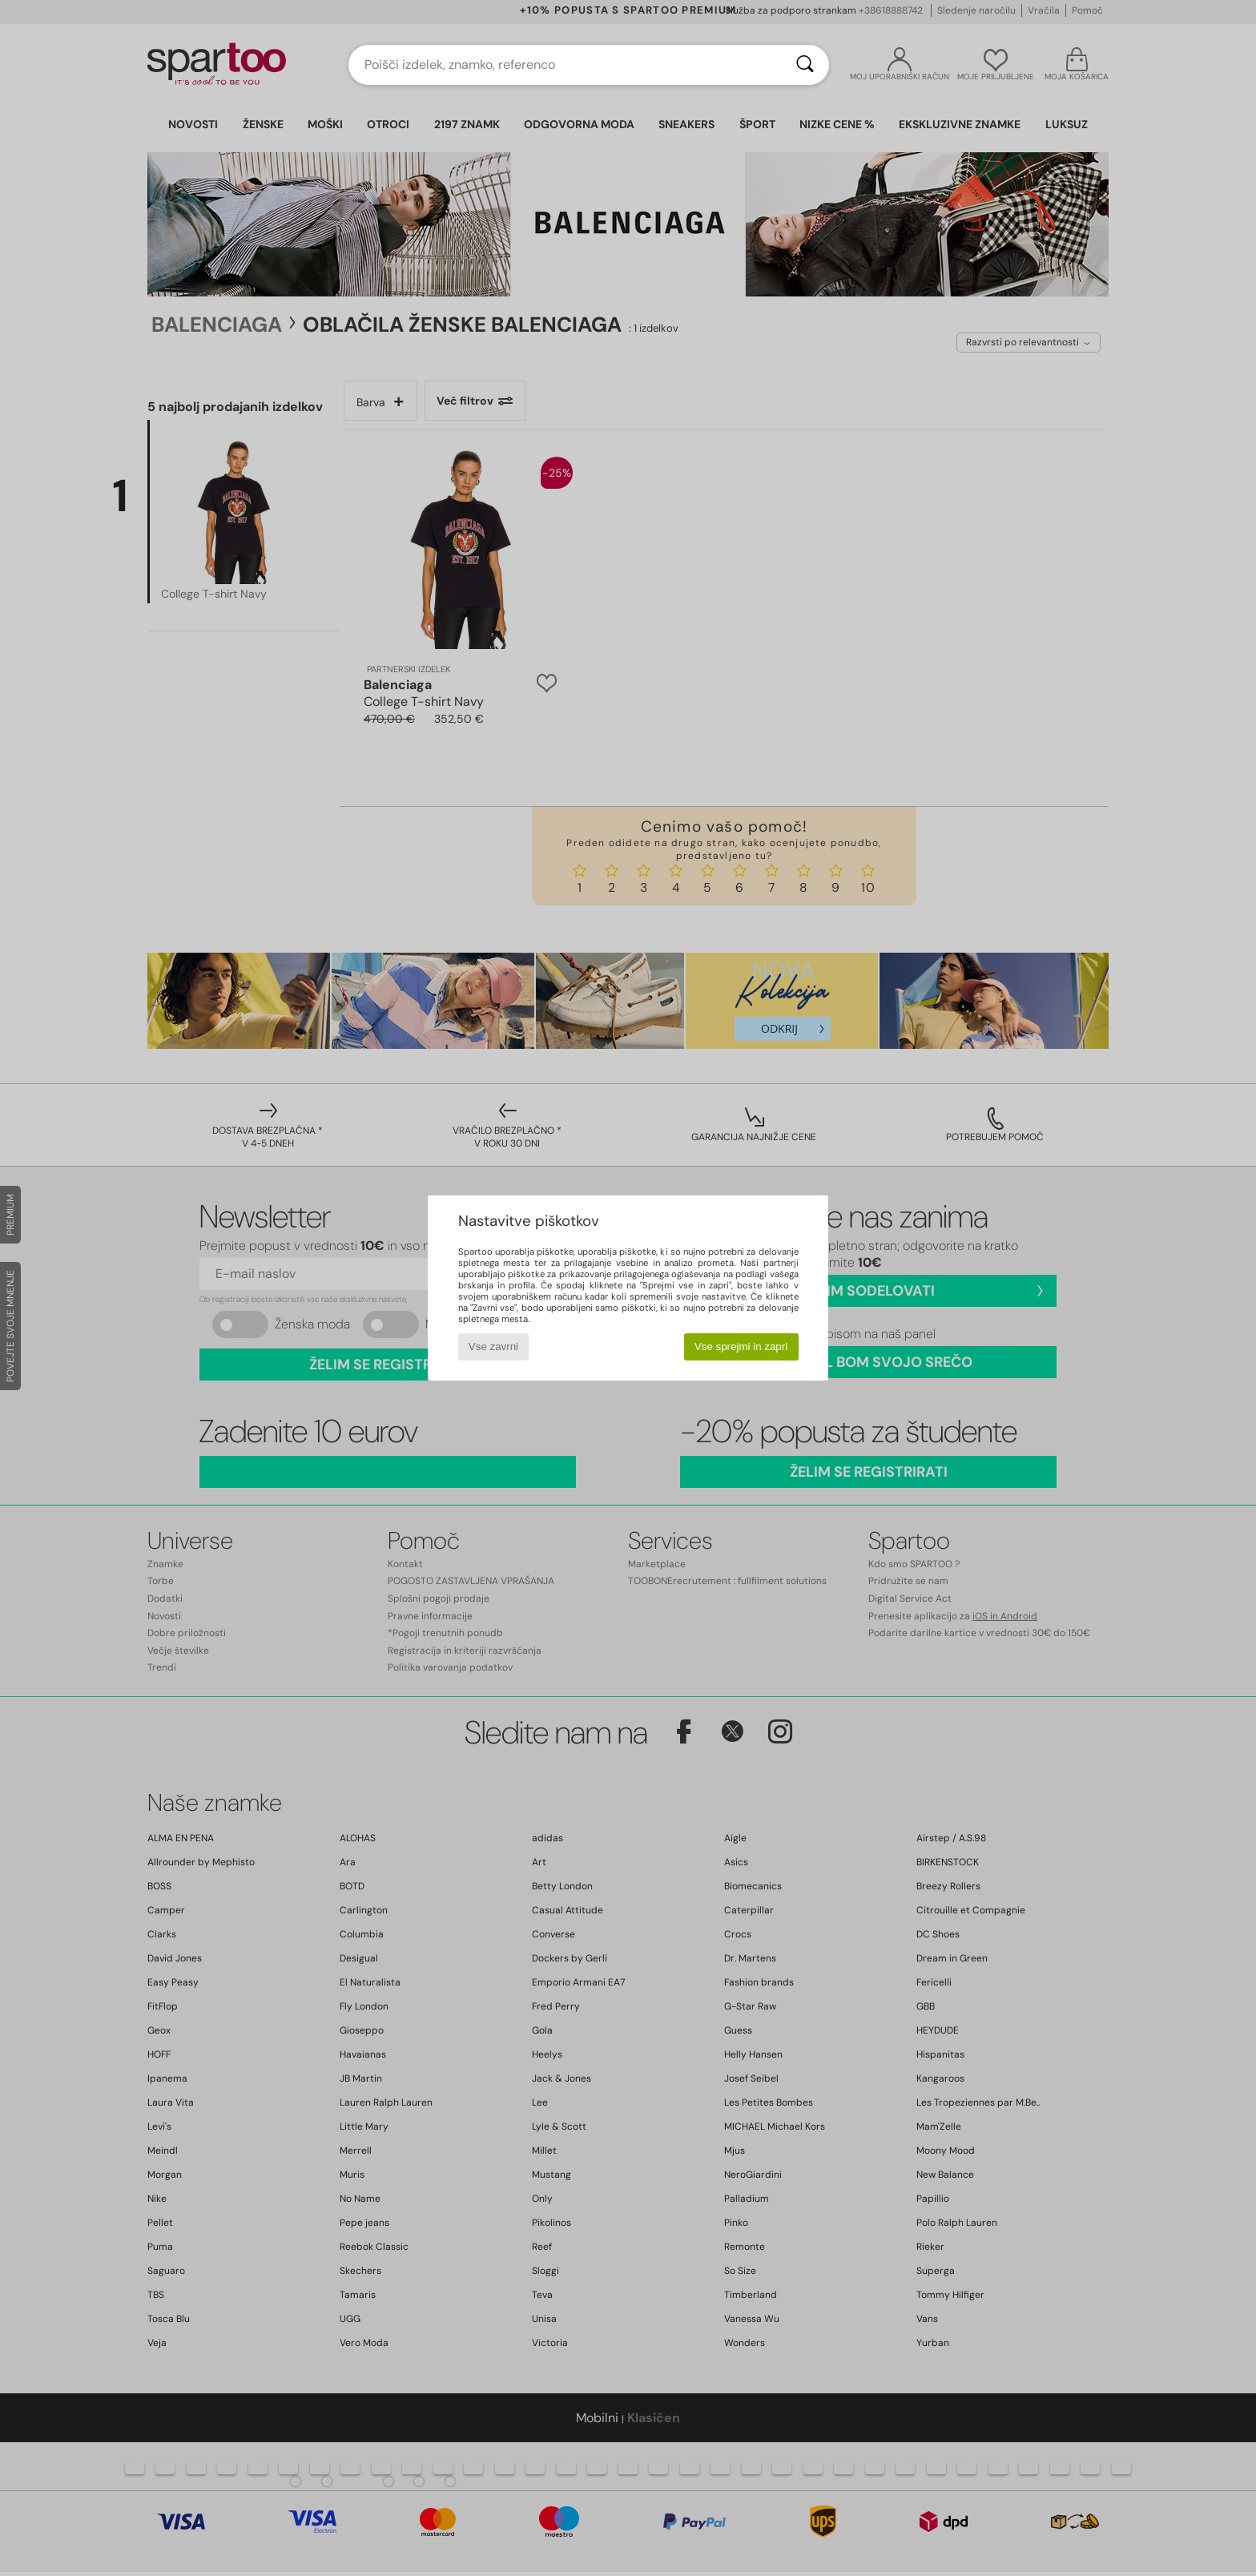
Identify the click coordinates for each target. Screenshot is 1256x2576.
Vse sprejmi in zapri (740, 1346)
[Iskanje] (805, 65)
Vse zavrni (493, 1346)
